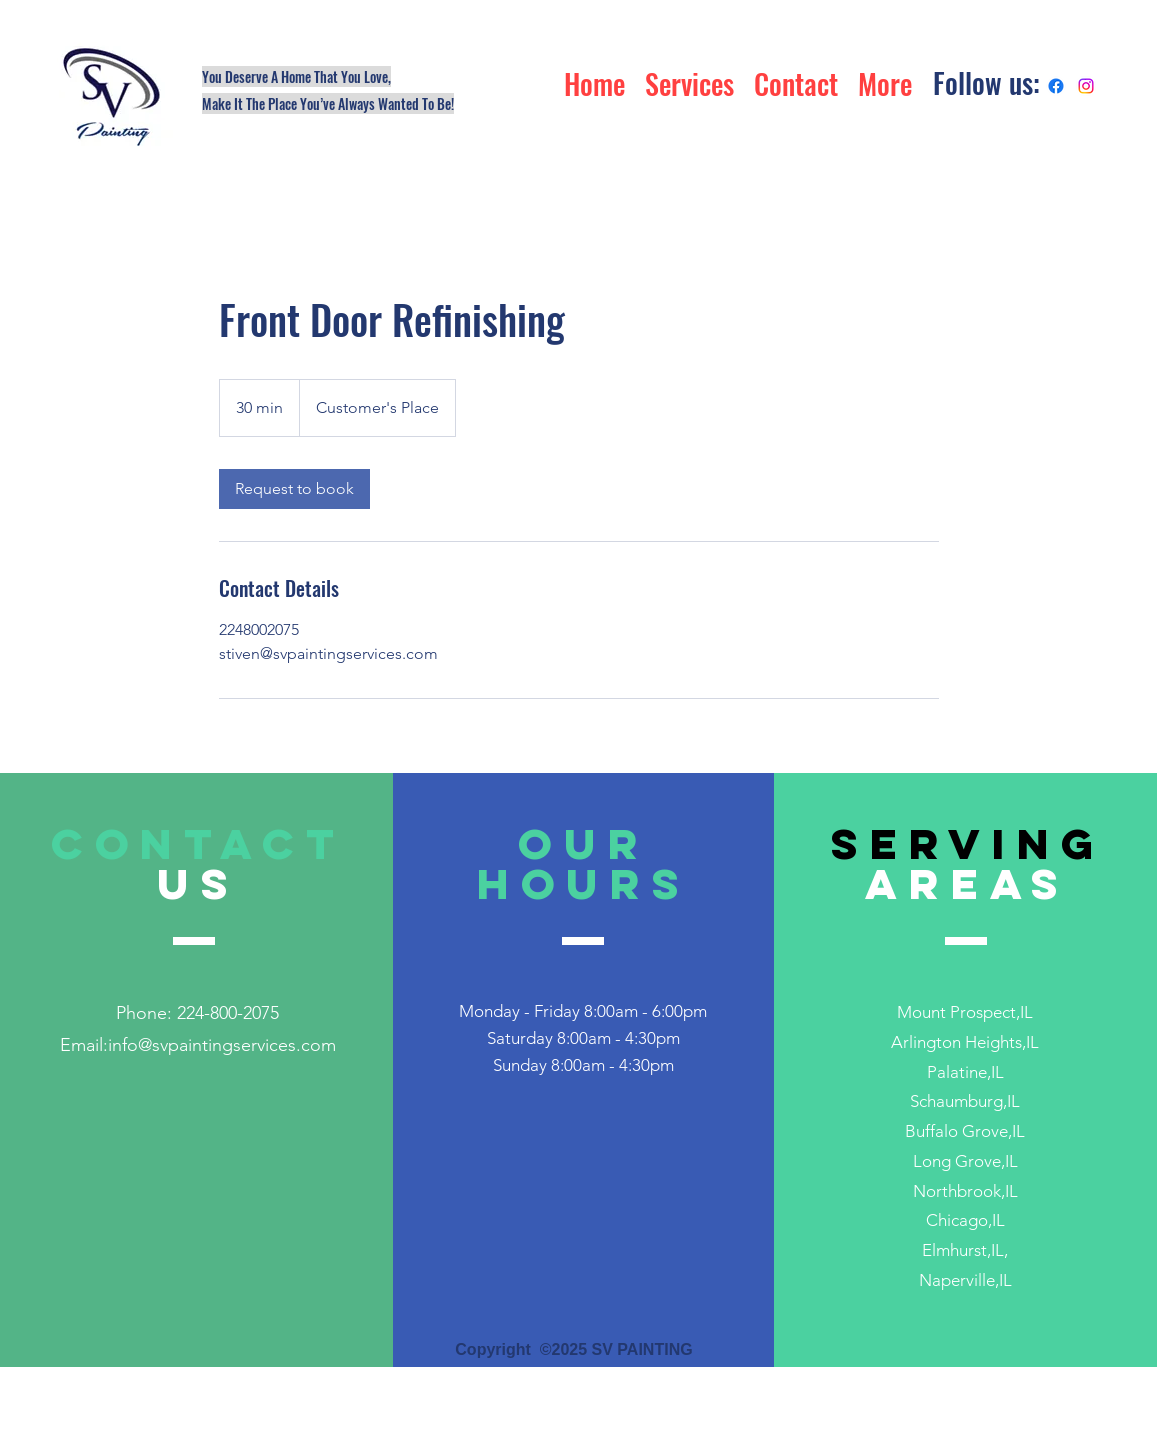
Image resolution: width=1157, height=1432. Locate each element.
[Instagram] (1086, 86)
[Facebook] (1056, 86)
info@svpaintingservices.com (222, 1045)
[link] (294, 489)
